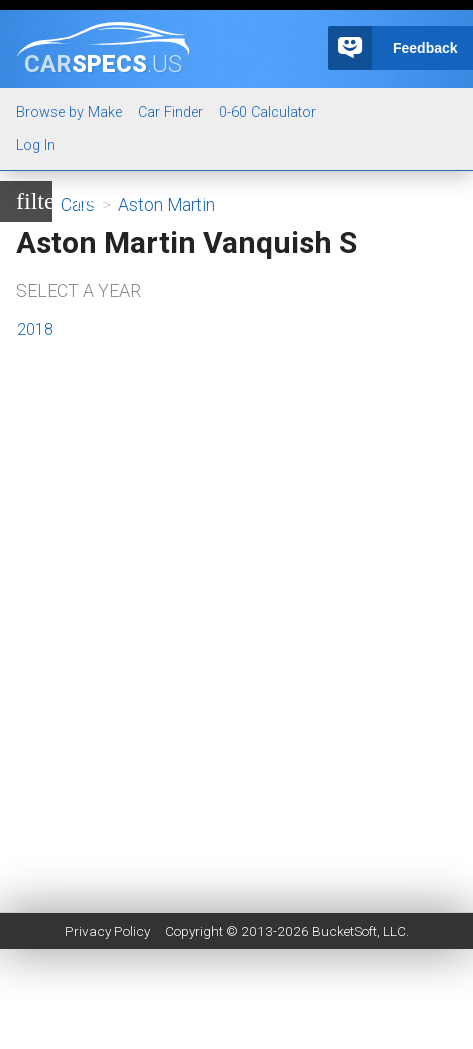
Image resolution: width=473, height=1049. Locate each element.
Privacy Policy (107, 931)
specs (103, 63)
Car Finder (170, 112)
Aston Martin (166, 205)
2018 (35, 329)
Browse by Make (69, 112)
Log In (35, 145)
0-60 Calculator (267, 112)
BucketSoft (344, 931)
